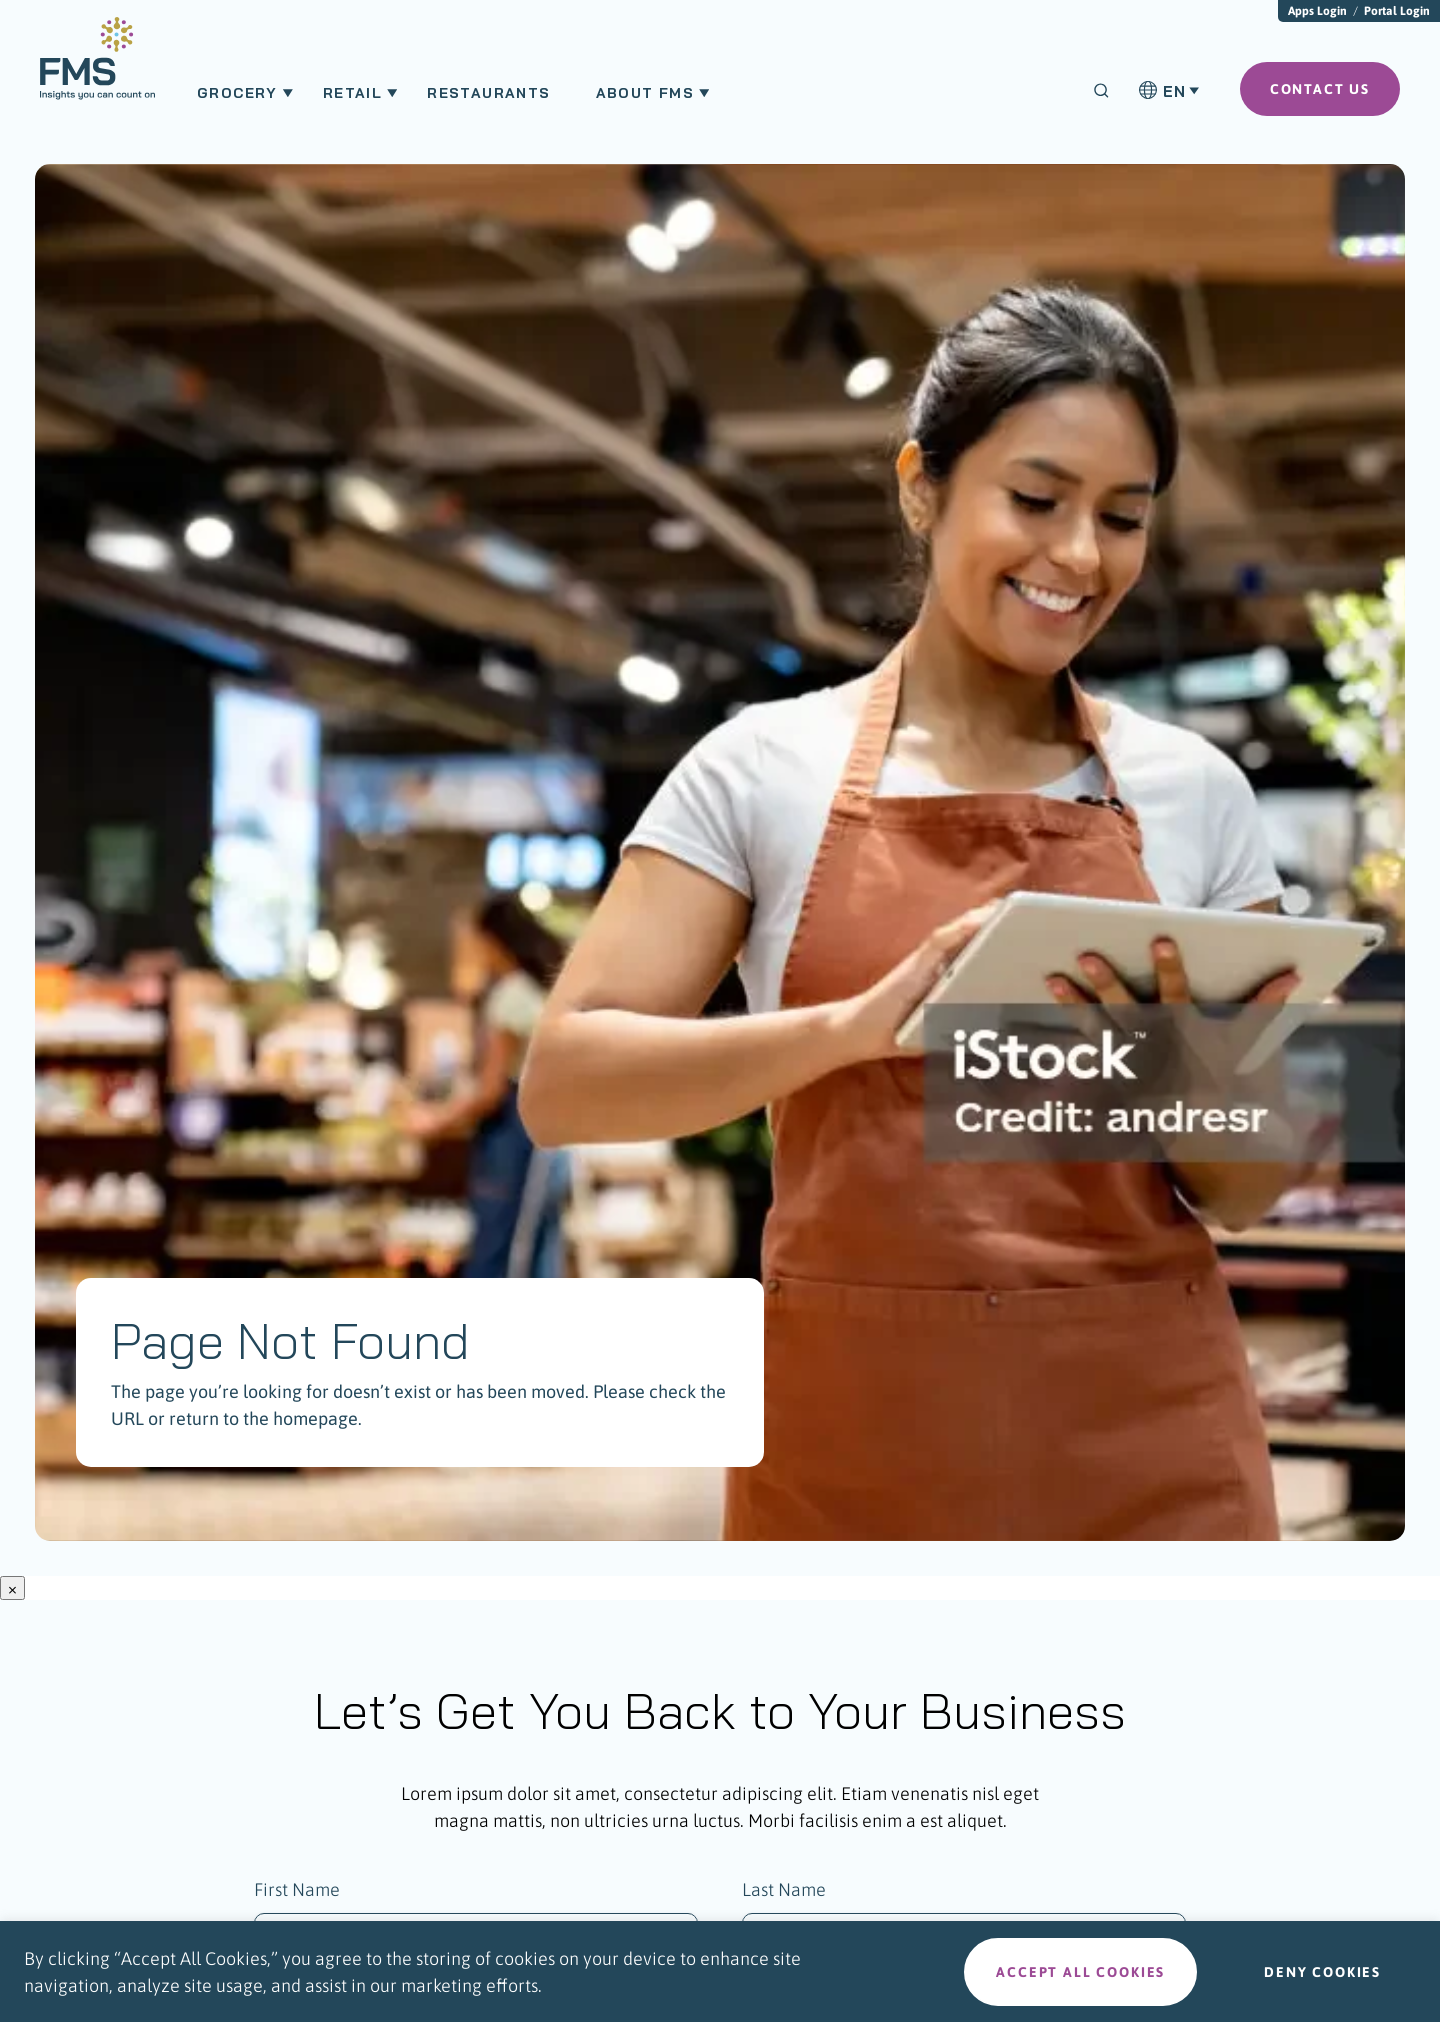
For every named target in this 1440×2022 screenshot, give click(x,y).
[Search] (1101, 90)
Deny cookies (1322, 1972)
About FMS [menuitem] (645, 93)
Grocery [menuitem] (237, 93)
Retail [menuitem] (352, 93)
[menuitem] (97, 68)
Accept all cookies (1080, 1972)
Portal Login (1397, 11)
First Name (297, 1889)
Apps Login (1317, 11)
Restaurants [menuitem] (488, 93)
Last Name (784, 1889)
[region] (720, 1971)
